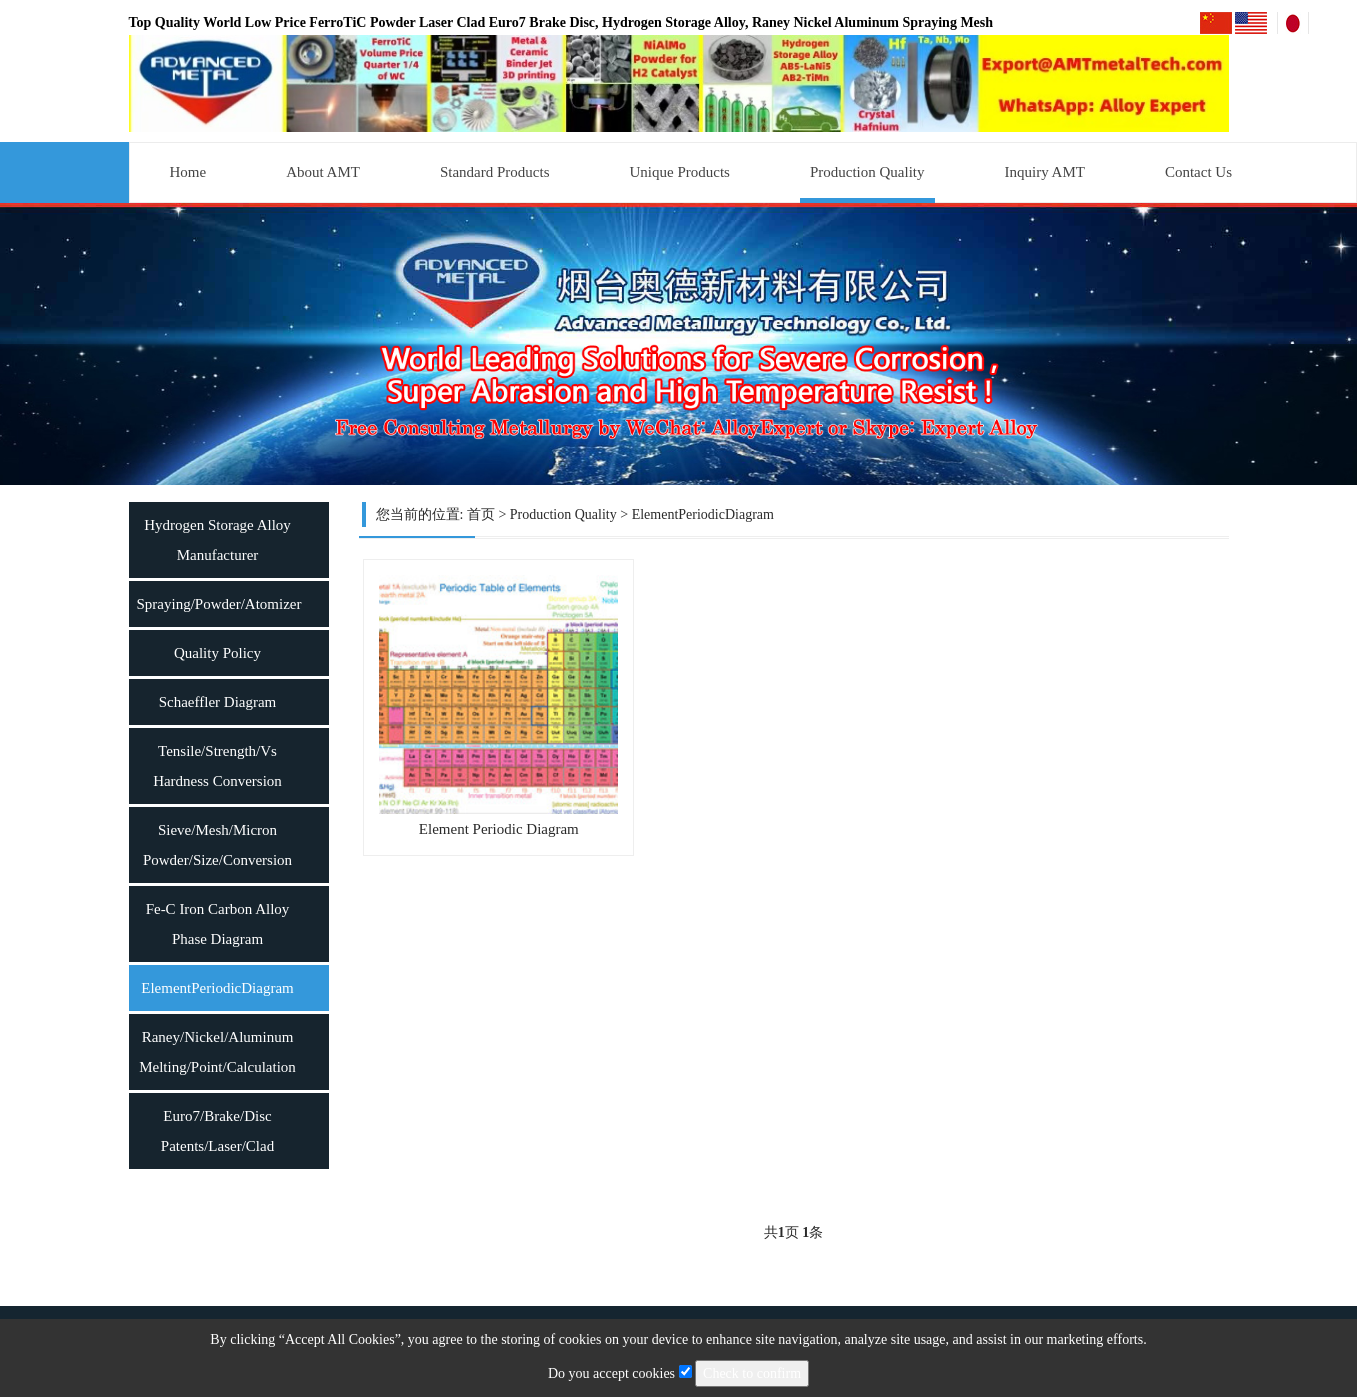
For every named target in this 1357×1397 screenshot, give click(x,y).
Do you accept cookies (621, 1373)
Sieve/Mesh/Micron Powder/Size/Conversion (217, 845)
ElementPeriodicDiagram (217, 988)
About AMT (323, 172)
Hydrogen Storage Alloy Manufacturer (217, 540)
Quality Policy (217, 653)
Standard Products (495, 172)
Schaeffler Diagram (218, 702)
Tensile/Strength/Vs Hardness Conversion (217, 766)
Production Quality (867, 172)
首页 (481, 514)
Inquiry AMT (1045, 172)
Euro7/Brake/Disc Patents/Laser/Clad (217, 1131)
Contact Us (1198, 172)
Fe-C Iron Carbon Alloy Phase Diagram (218, 924)
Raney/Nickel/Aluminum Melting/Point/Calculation (217, 1052)
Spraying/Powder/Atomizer (219, 604)
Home (188, 172)
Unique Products (680, 172)
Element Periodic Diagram (499, 829)
